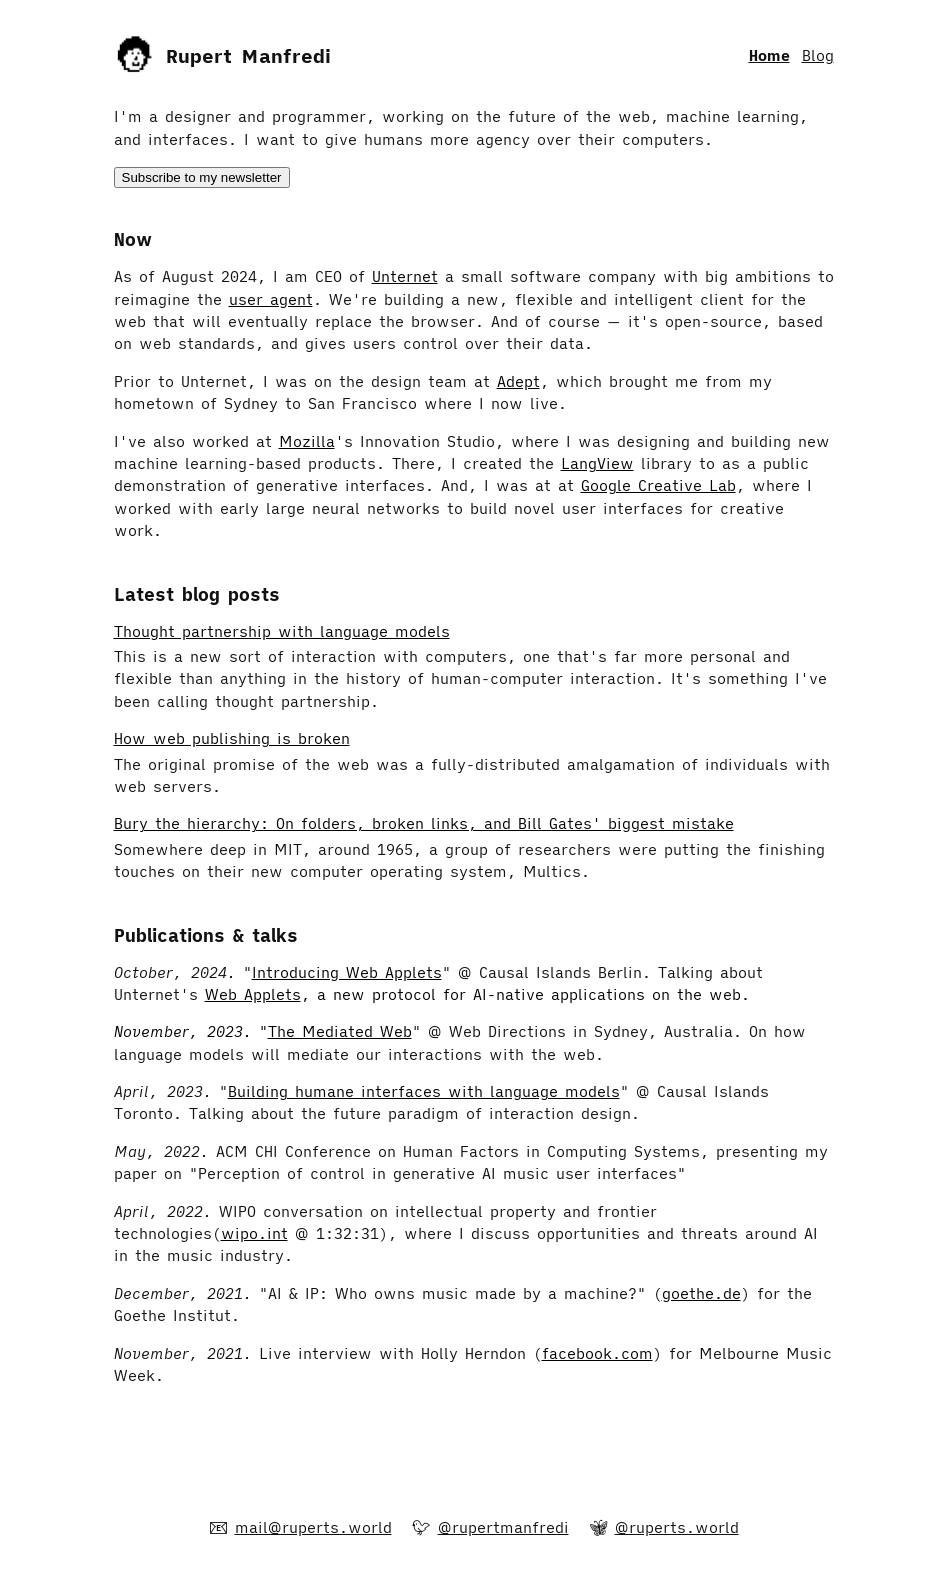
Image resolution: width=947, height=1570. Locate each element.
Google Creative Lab (658, 485)
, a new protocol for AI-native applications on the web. (525, 994)
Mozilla (307, 441)
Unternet (405, 276)
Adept (518, 381)
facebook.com (597, 1353)
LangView (597, 463)
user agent (271, 299)
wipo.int (254, 1233)
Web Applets (253, 994)
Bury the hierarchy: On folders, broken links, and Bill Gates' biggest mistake (424, 823)
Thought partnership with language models (282, 631)
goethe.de (701, 1293)
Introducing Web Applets (347, 972)
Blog (818, 55)
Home (769, 55)
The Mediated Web (340, 1031)
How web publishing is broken (232, 738)
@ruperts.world (677, 1527)
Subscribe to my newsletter (202, 177)
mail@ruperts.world (313, 1527)
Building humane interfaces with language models (424, 1091)
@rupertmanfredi (503, 1527)
